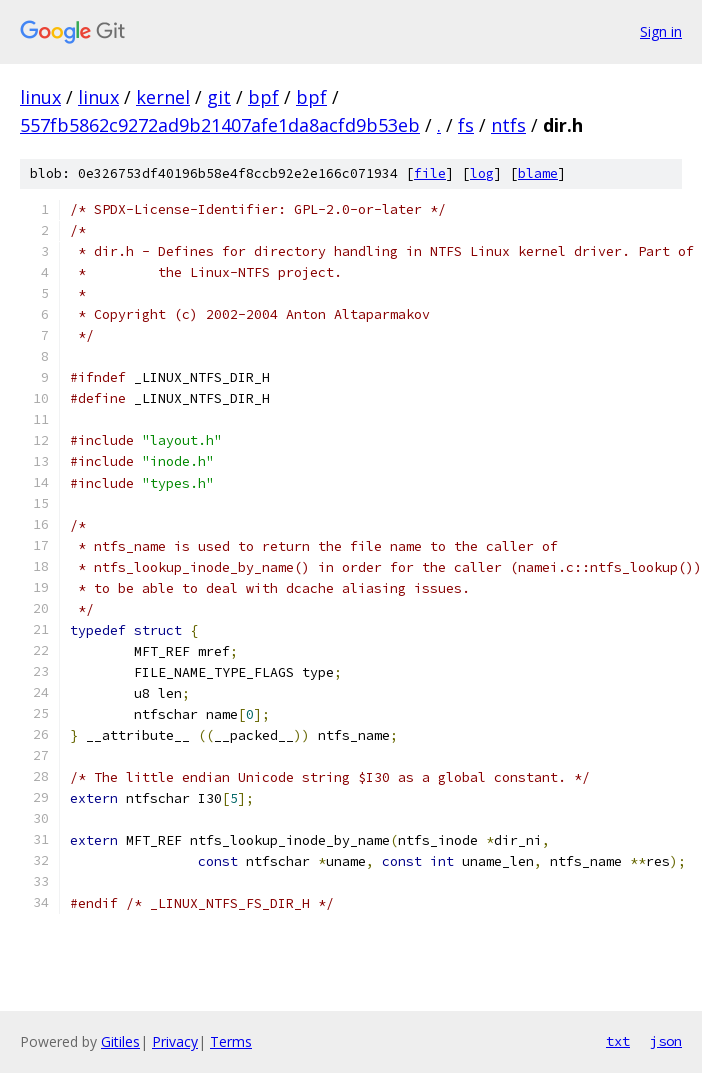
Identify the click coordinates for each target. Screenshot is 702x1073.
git (219, 97)
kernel (163, 97)
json (666, 1041)
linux (40, 97)
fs (466, 125)
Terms (231, 1041)
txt (618, 1041)
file (430, 173)
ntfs (508, 125)
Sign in (661, 31)
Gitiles (120, 1041)
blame (538, 173)
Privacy (175, 1041)
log (482, 173)
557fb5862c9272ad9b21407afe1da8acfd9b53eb (220, 125)
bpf (263, 97)
